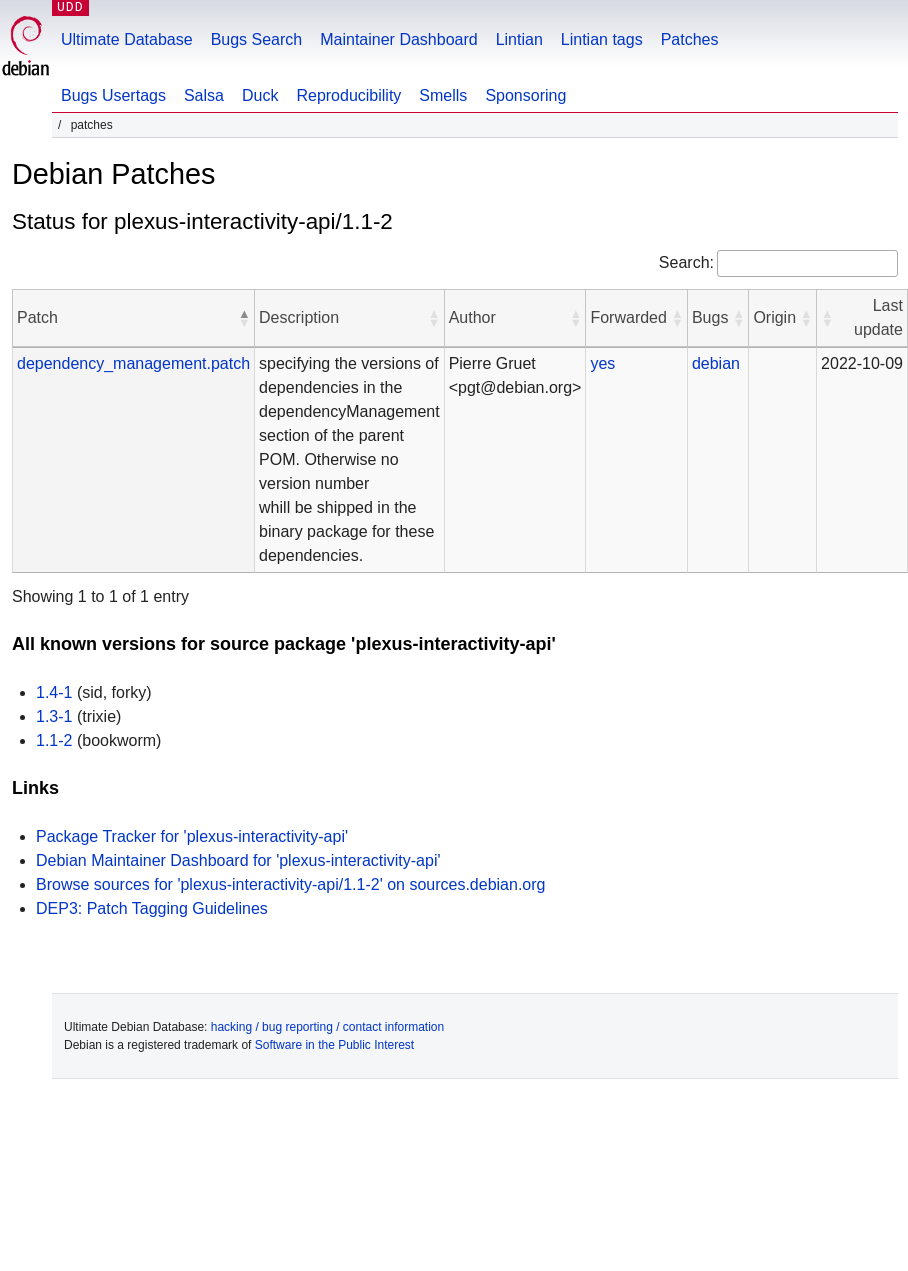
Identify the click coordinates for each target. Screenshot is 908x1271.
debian (716, 363)
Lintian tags (602, 39)
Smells (443, 95)
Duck (260, 95)
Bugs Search (257, 39)
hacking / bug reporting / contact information (327, 1027)
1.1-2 (54, 740)
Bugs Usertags (113, 95)
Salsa (204, 95)
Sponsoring (525, 95)
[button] (244, 318)
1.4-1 (54, 692)
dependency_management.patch (133, 363)
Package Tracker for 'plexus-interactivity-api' (192, 836)
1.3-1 (54, 716)
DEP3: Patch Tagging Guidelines (152, 908)
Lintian (519, 39)
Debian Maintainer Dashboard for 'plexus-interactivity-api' (238, 860)
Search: (686, 262)
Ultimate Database (127, 39)
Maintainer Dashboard (398, 39)
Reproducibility (348, 95)
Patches (690, 39)
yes (602, 363)
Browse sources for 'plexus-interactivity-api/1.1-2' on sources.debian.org (290, 884)
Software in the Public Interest (334, 1045)
